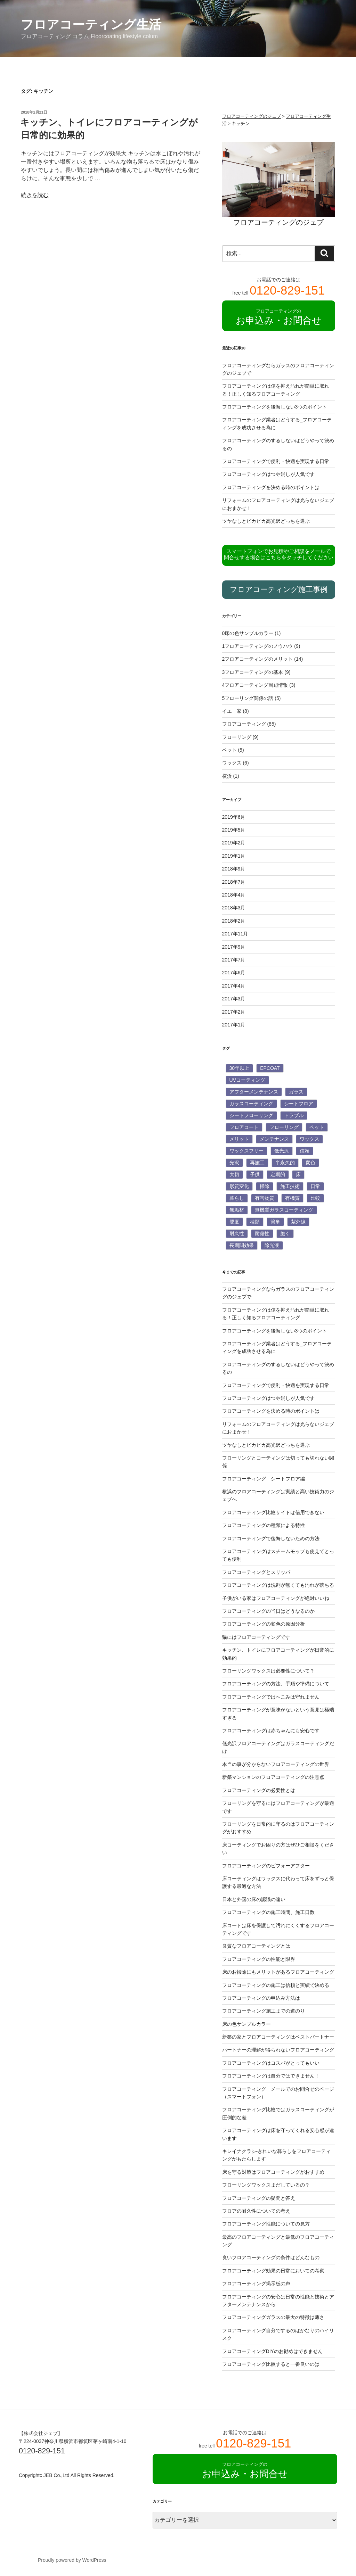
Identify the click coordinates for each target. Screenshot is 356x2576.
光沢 (234, 1162)
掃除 (264, 1186)
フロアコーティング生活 (91, 24)
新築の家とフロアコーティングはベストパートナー (278, 2037)
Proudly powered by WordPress (72, 2560)
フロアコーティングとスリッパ (256, 1572)
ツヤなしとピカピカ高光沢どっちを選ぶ (266, 521)
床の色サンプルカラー (246, 2024)
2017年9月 (233, 947)
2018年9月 (233, 869)
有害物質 (264, 1198)
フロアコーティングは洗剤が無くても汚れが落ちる (278, 1585)
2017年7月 (233, 960)
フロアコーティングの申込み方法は (261, 1998)
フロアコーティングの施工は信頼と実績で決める (275, 1985)
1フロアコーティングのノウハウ (257, 646)
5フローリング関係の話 (248, 698)
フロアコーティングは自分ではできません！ (270, 2076)
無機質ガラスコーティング (284, 1210)
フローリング (236, 737)
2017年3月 (233, 998)
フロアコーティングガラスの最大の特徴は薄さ (273, 2317)
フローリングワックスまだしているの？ (266, 2185)
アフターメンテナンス (253, 1092)
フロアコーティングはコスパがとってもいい (270, 2063)
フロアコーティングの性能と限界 (258, 1959)
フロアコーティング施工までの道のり (263, 2011)
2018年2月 (233, 921)
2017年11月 (235, 933)
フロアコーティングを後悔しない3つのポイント (274, 407)
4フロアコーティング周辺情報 (255, 685)
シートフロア (298, 1103)
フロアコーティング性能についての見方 (266, 2224)
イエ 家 (232, 711)
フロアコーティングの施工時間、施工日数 (268, 1912)
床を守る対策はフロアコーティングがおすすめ (273, 2172)
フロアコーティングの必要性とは (258, 1790)
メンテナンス (274, 1139)
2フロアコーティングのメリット (257, 659)
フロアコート (244, 1127)
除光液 (272, 1245)
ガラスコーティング (251, 1103)
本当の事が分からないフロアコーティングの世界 (275, 1764)
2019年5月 (233, 830)
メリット (239, 1139)
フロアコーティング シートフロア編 (263, 1478)
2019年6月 (233, 817)
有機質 (292, 1198)
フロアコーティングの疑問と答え (258, 2198)
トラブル (294, 1115)
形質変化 (239, 1186)
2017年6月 (233, 972)
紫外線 (298, 1221)
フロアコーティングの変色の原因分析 (263, 1624)
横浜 (227, 776)
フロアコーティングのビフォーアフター (266, 1865)
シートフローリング (251, 1115)
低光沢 (281, 1151)
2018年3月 (233, 907)
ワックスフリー (246, 1151)
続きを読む (35, 195)
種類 (255, 1221)
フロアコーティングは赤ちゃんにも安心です (270, 1730)
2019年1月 (233, 856)
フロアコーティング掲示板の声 (256, 2283)
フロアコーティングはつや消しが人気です (268, 474)
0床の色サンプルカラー (248, 633)
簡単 (275, 1221)
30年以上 (239, 1068)
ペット (229, 750)
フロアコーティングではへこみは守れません (270, 1697)
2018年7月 (233, 882)
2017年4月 (233, 986)
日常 (315, 1186)
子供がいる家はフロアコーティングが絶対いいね (275, 1598)
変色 (310, 1162)
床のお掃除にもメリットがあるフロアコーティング (278, 1972)
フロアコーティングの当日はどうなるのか (268, 1611)
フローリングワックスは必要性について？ (268, 1671)
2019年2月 (233, 842)
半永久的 (285, 1162)
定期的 (277, 1174)
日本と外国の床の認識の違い (253, 1899)
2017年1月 (233, 1024)
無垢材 (236, 1210)
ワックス (232, 763)
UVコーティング (247, 1080)
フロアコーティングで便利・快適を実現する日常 (275, 461)
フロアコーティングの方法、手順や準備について (275, 1683)
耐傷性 (262, 1233)
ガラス (296, 1092)
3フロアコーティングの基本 (252, 672)
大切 (234, 1174)
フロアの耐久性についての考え (256, 2211)
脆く (285, 1233)
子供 (255, 1174)
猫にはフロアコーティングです (256, 1637)
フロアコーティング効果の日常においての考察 (273, 2270)
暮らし (236, 1198)
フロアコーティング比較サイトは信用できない (273, 1512)
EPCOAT (270, 1068)
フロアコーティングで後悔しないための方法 (270, 1538)
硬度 (234, 1221)
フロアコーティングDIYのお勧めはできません (272, 2351)
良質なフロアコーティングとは (256, 1946)
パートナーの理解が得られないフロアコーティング (278, 2050)
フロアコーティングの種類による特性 (263, 1525)
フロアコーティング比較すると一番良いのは (270, 2364)
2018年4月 (233, 895)
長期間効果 (241, 1245)
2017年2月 (233, 1012)
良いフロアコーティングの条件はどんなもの (270, 2257)
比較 (315, 1198)
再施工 (257, 1162)
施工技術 (290, 1186)
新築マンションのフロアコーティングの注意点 (273, 1777)
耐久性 (236, 1233)
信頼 (304, 1151)
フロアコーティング (244, 724)
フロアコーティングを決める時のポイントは (270, 487)
